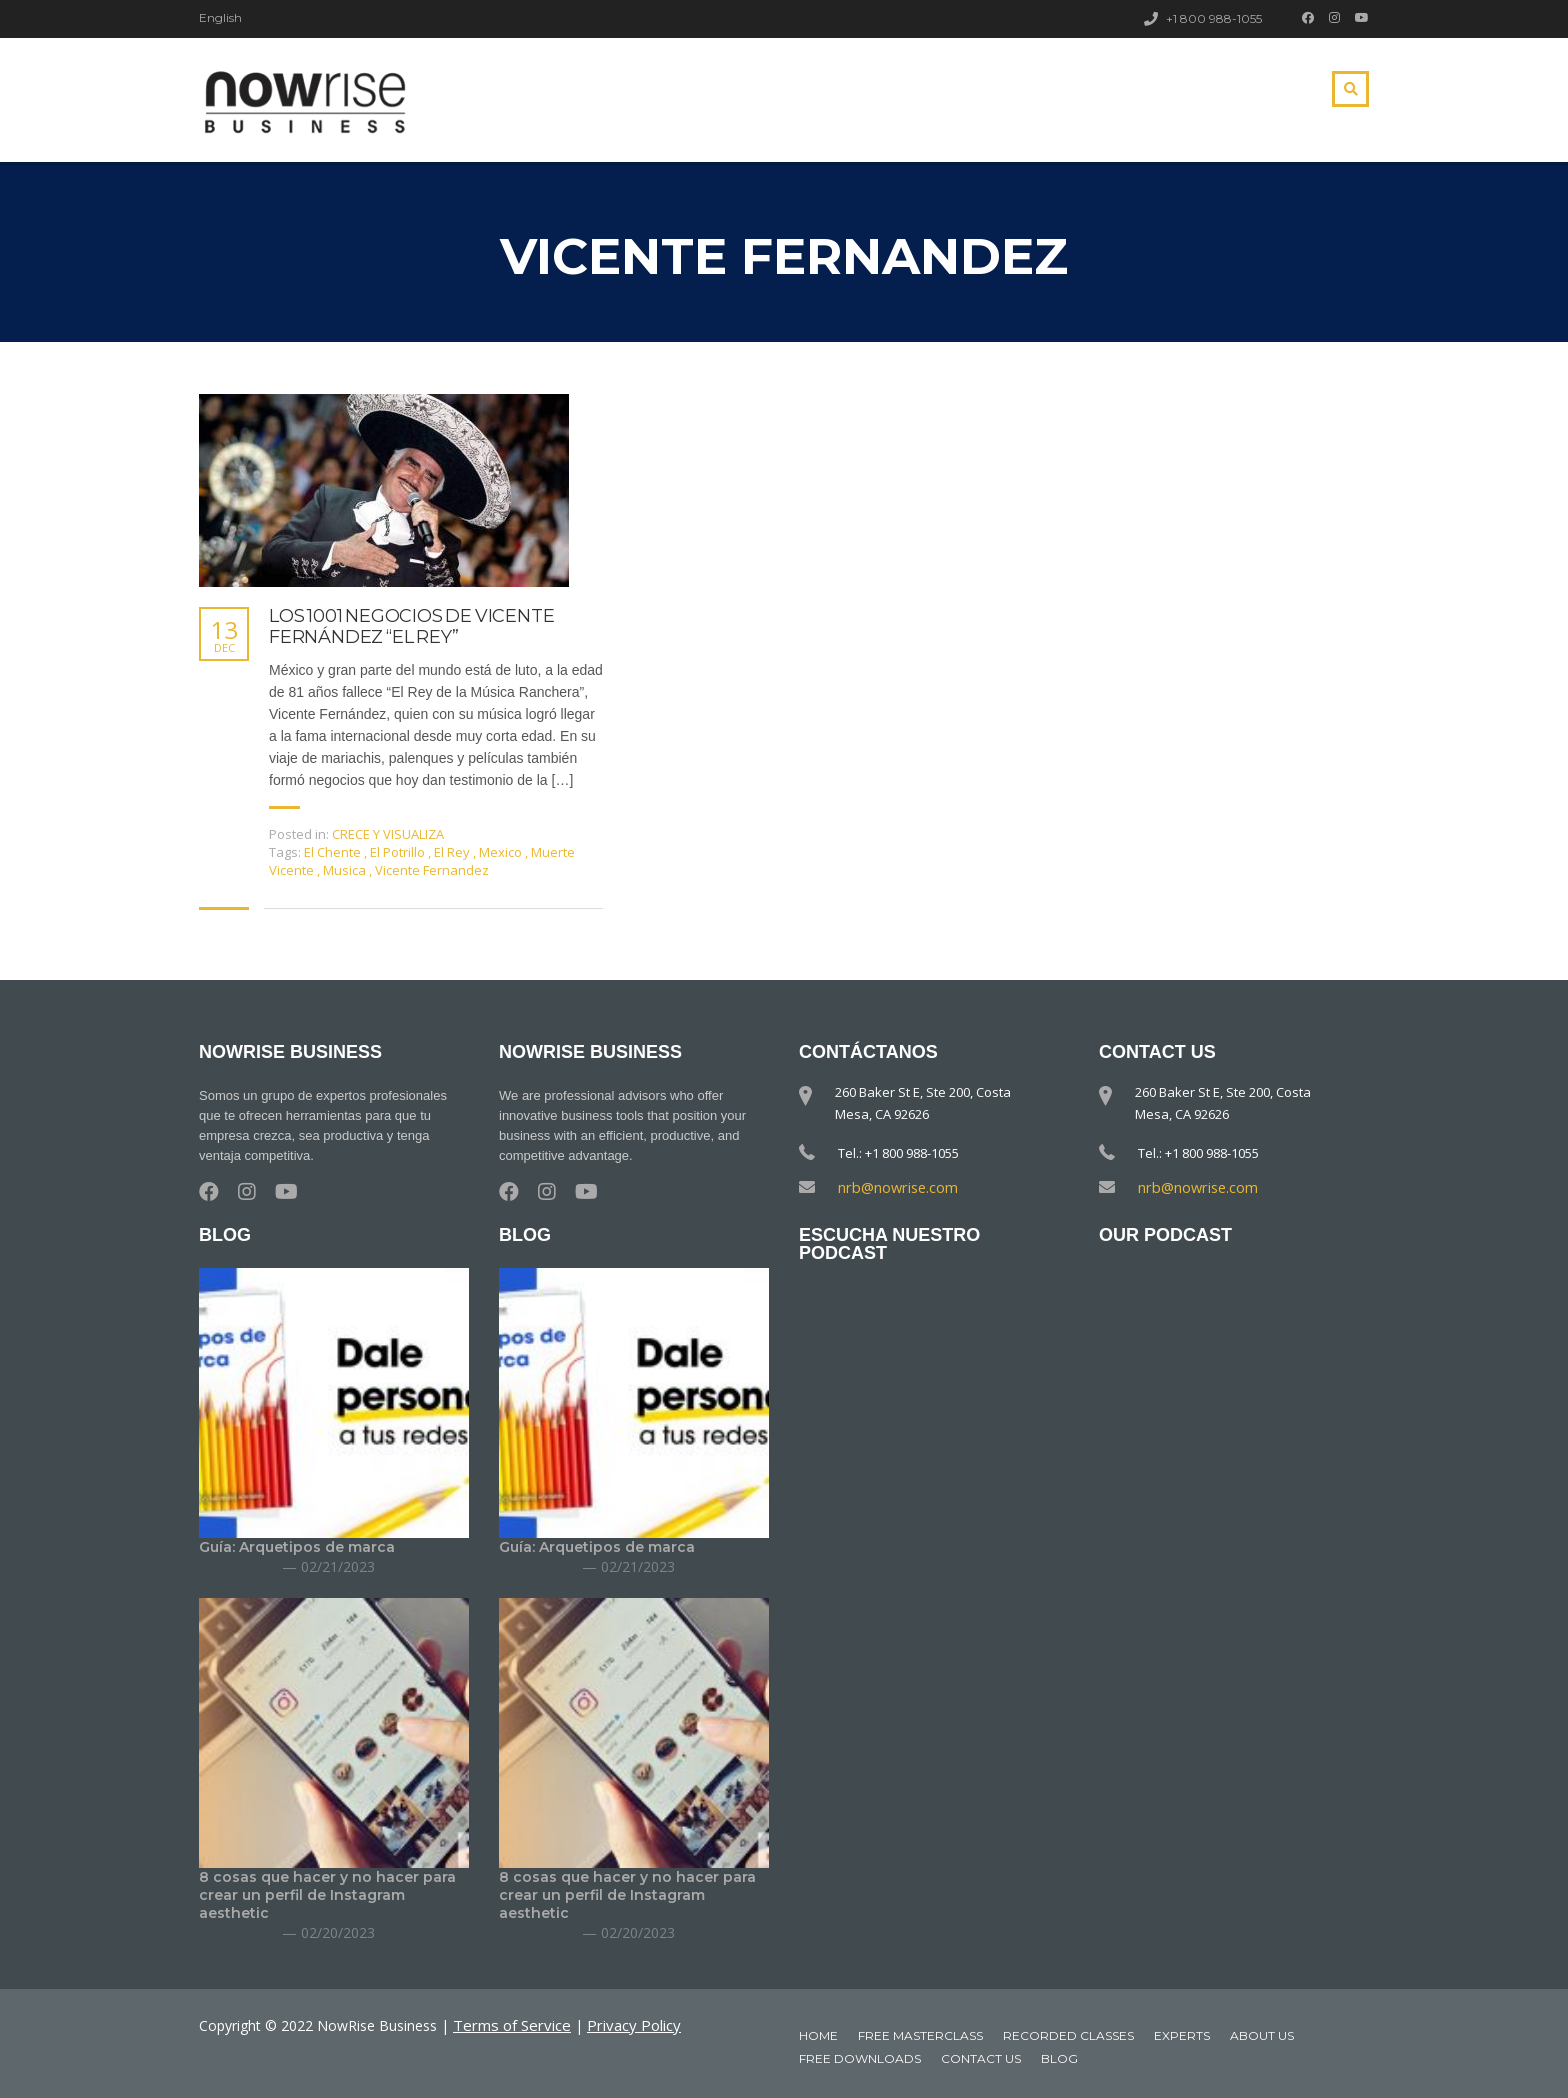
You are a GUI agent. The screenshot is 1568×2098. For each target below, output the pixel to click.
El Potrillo (399, 852)
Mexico (502, 852)
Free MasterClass (920, 2034)
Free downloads (860, 2057)
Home (818, 2034)
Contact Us (981, 2057)
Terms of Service (508, 2023)
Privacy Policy (623, 2023)
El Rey (453, 852)
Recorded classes (1068, 2034)
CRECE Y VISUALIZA (388, 834)
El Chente (334, 852)
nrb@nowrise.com (893, 1187)
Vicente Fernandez (432, 870)
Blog (1059, 2057)
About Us (1262, 2034)
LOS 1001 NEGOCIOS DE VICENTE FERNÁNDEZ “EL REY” (411, 627)
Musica (346, 870)
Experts (1182, 2034)
